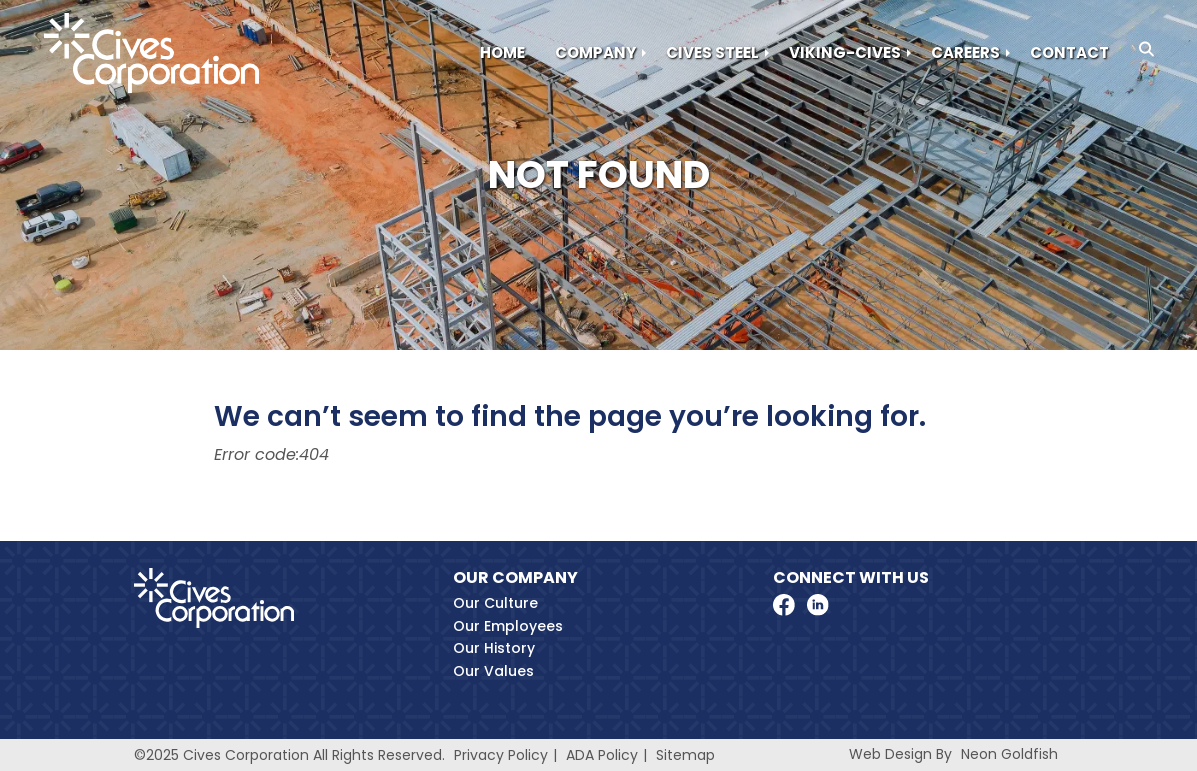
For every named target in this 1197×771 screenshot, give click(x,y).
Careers (965, 52)
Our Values (493, 671)
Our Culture (495, 603)
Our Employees (508, 626)
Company (595, 52)
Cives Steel (712, 52)
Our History (494, 648)
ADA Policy (602, 755)
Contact (1069, 52)
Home (502, 52)
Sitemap (685, 755)
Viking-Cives (845, 52)
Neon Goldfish (1009, 754)
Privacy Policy (501, 755)
